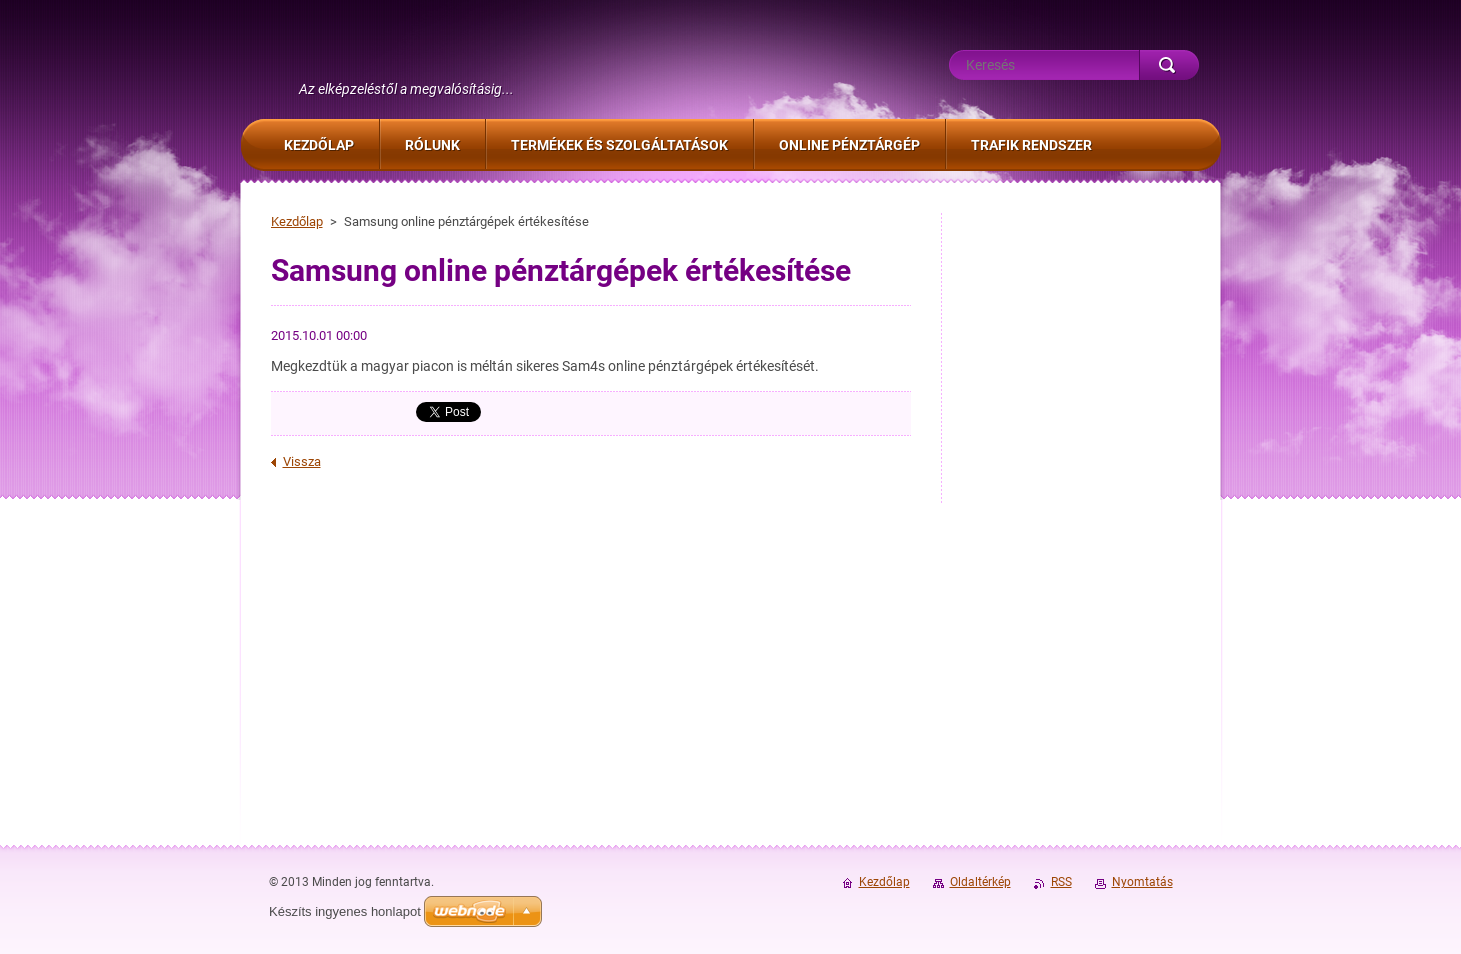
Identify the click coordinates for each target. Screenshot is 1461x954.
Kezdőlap (297, 221)
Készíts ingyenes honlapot (345, 911)
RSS (1061, 882)
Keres (1169, 65)
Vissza (302, 461)
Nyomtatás (1142, 882)
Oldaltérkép (980, 882)
